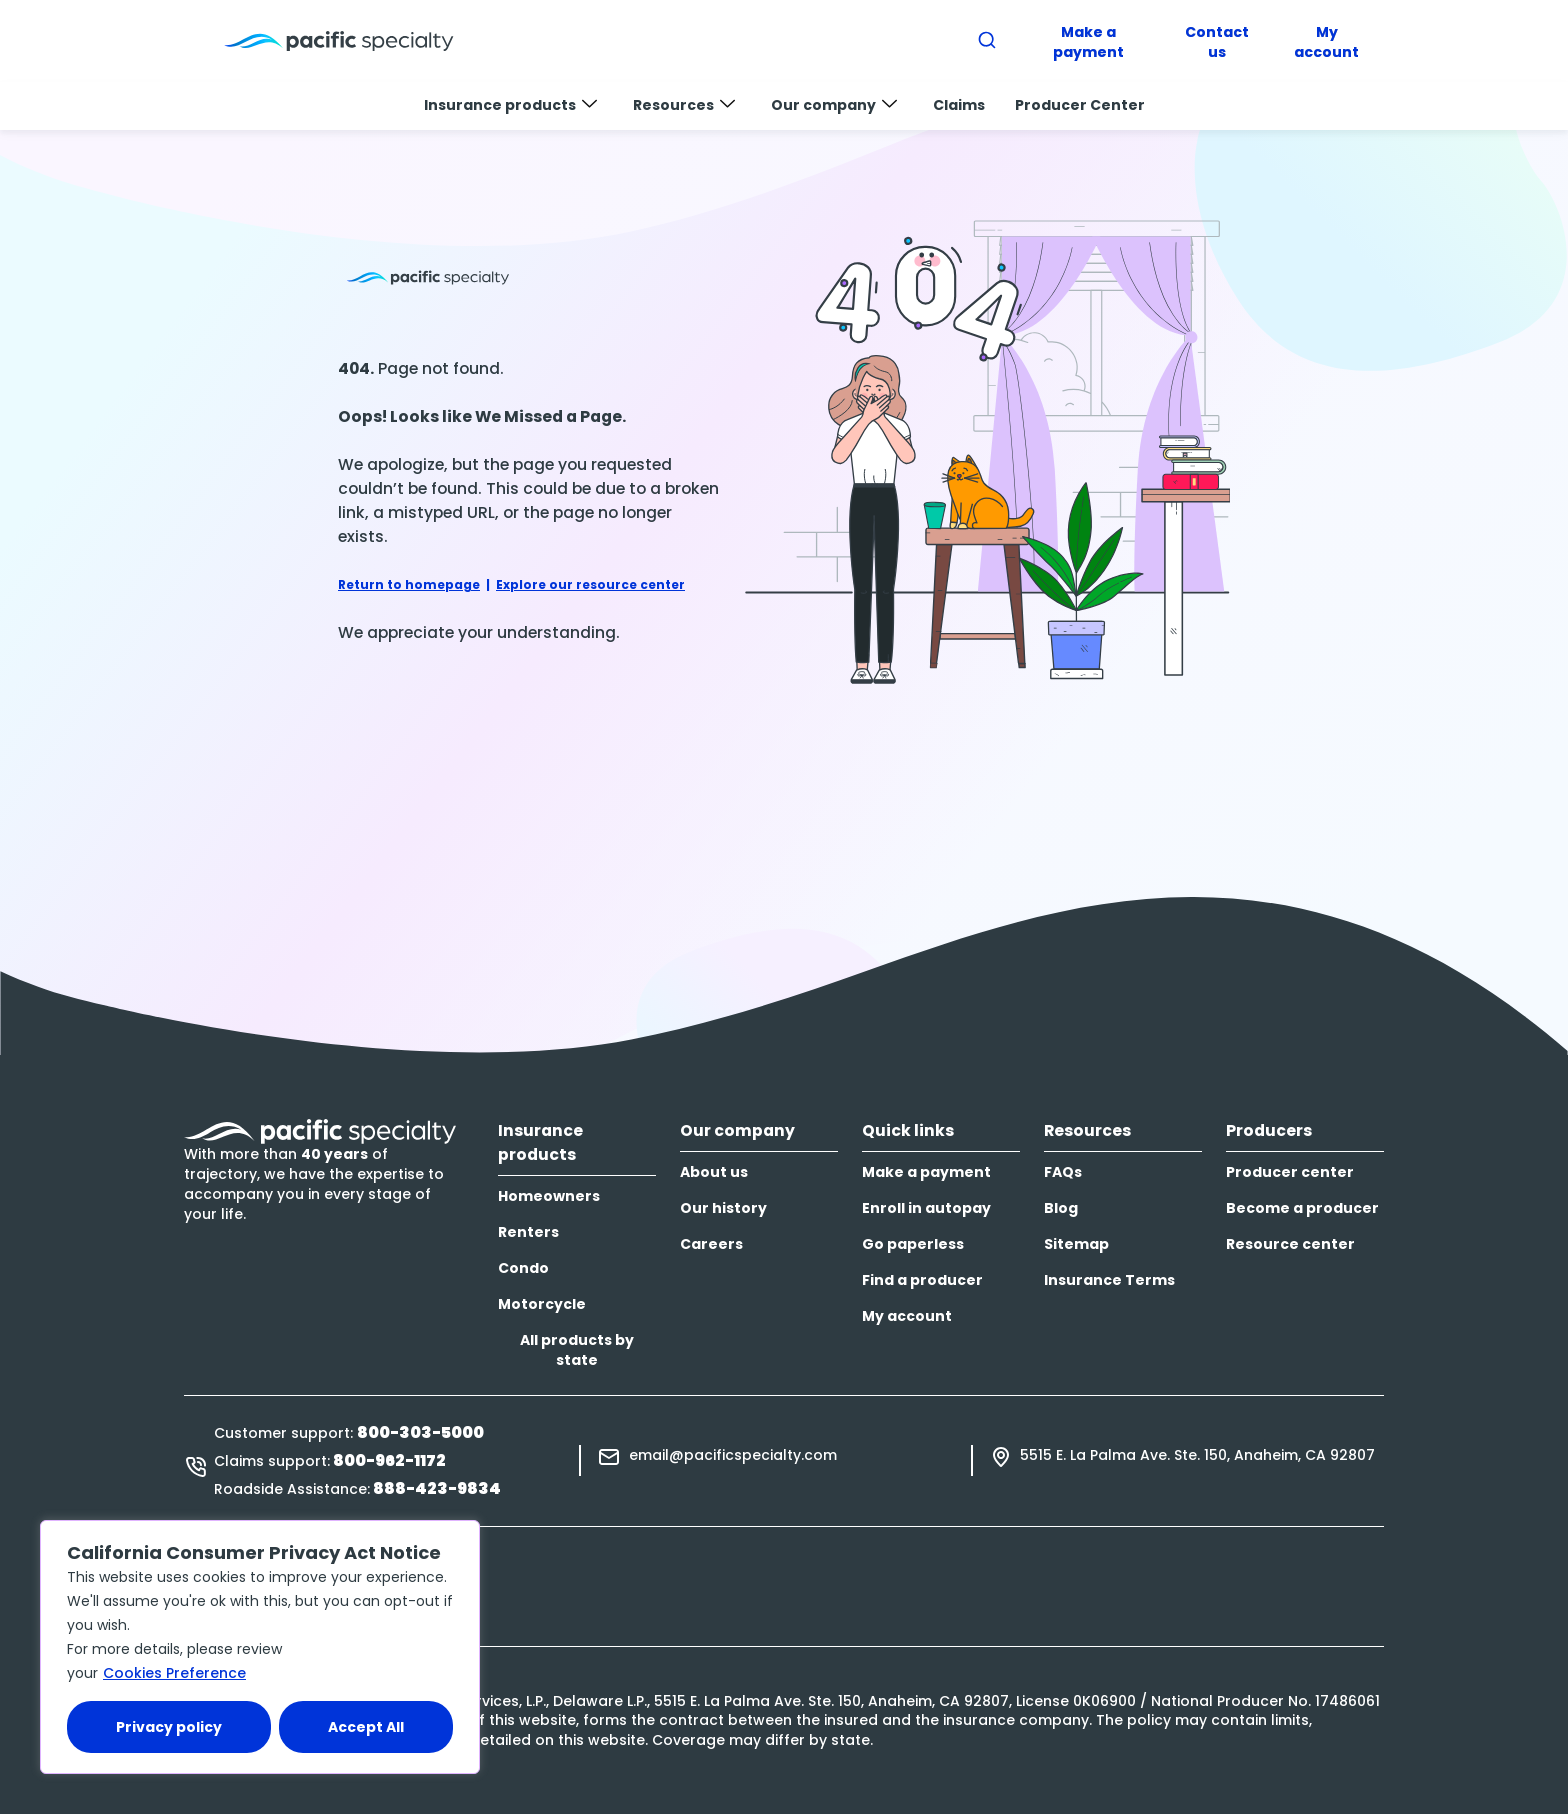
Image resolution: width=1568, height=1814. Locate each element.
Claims (959, 105)
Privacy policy (169, 1727)
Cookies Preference (174, 1673)
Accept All (366, 1727)
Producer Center (1080, 105)
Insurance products (510, 105)
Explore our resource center (590, 584)
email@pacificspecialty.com (733, 1455)
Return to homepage (409, 584)
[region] (260, 1647)
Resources (684, 105)
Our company (834, 105)
